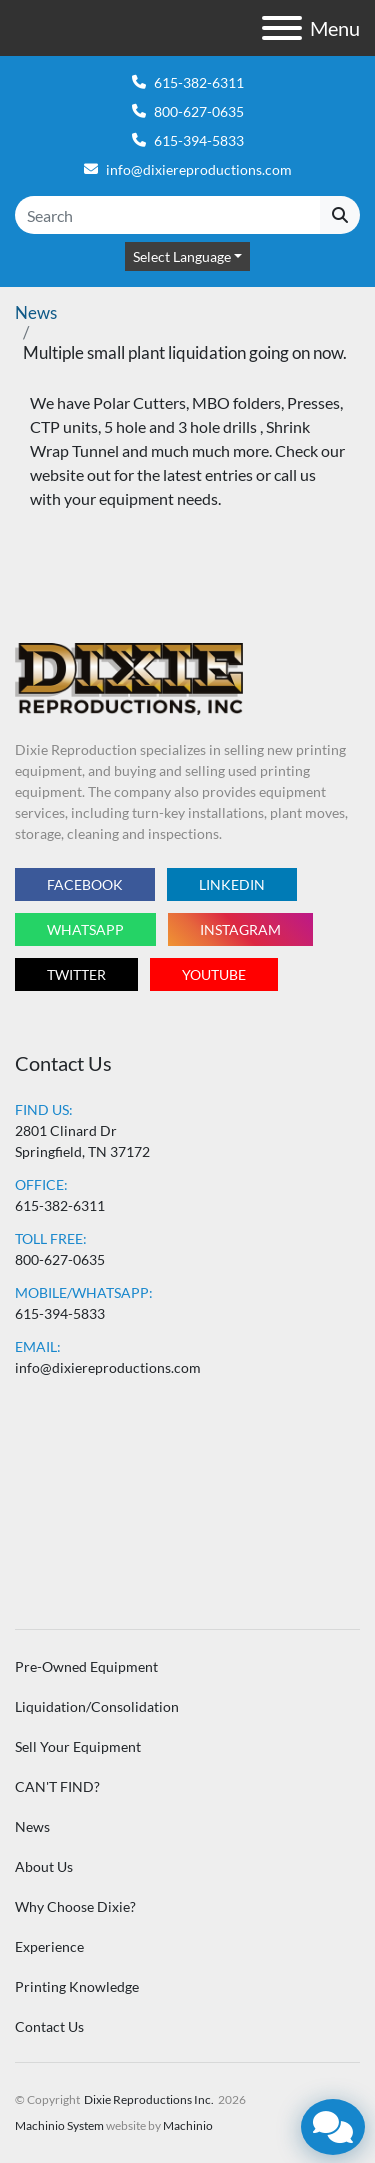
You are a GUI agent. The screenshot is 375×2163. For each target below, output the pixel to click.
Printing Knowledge (77, 1986)
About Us (44, 1866)
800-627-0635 (199, 111)
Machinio (188, 2125)
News (36, 312)
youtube (214, 974)
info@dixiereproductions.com (199, 169)
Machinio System (59, 2125)
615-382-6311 (199, 82)
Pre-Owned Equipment (86, 1666)
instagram (240, 929)
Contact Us (49, 2026)
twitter (76, 974)
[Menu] (282, 28)
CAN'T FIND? (57, 1786)
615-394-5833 (199, 140)
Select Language (182, 256)
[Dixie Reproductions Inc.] (129, 677)
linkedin (232, 884)
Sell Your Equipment (78, 1746)
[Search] (167, 215)
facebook (85, 884)
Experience (49, 1946)
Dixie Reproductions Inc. (149, 2099)
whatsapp (85, 929)
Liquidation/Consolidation (97, 1706)
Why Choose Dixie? (75, 1906)
